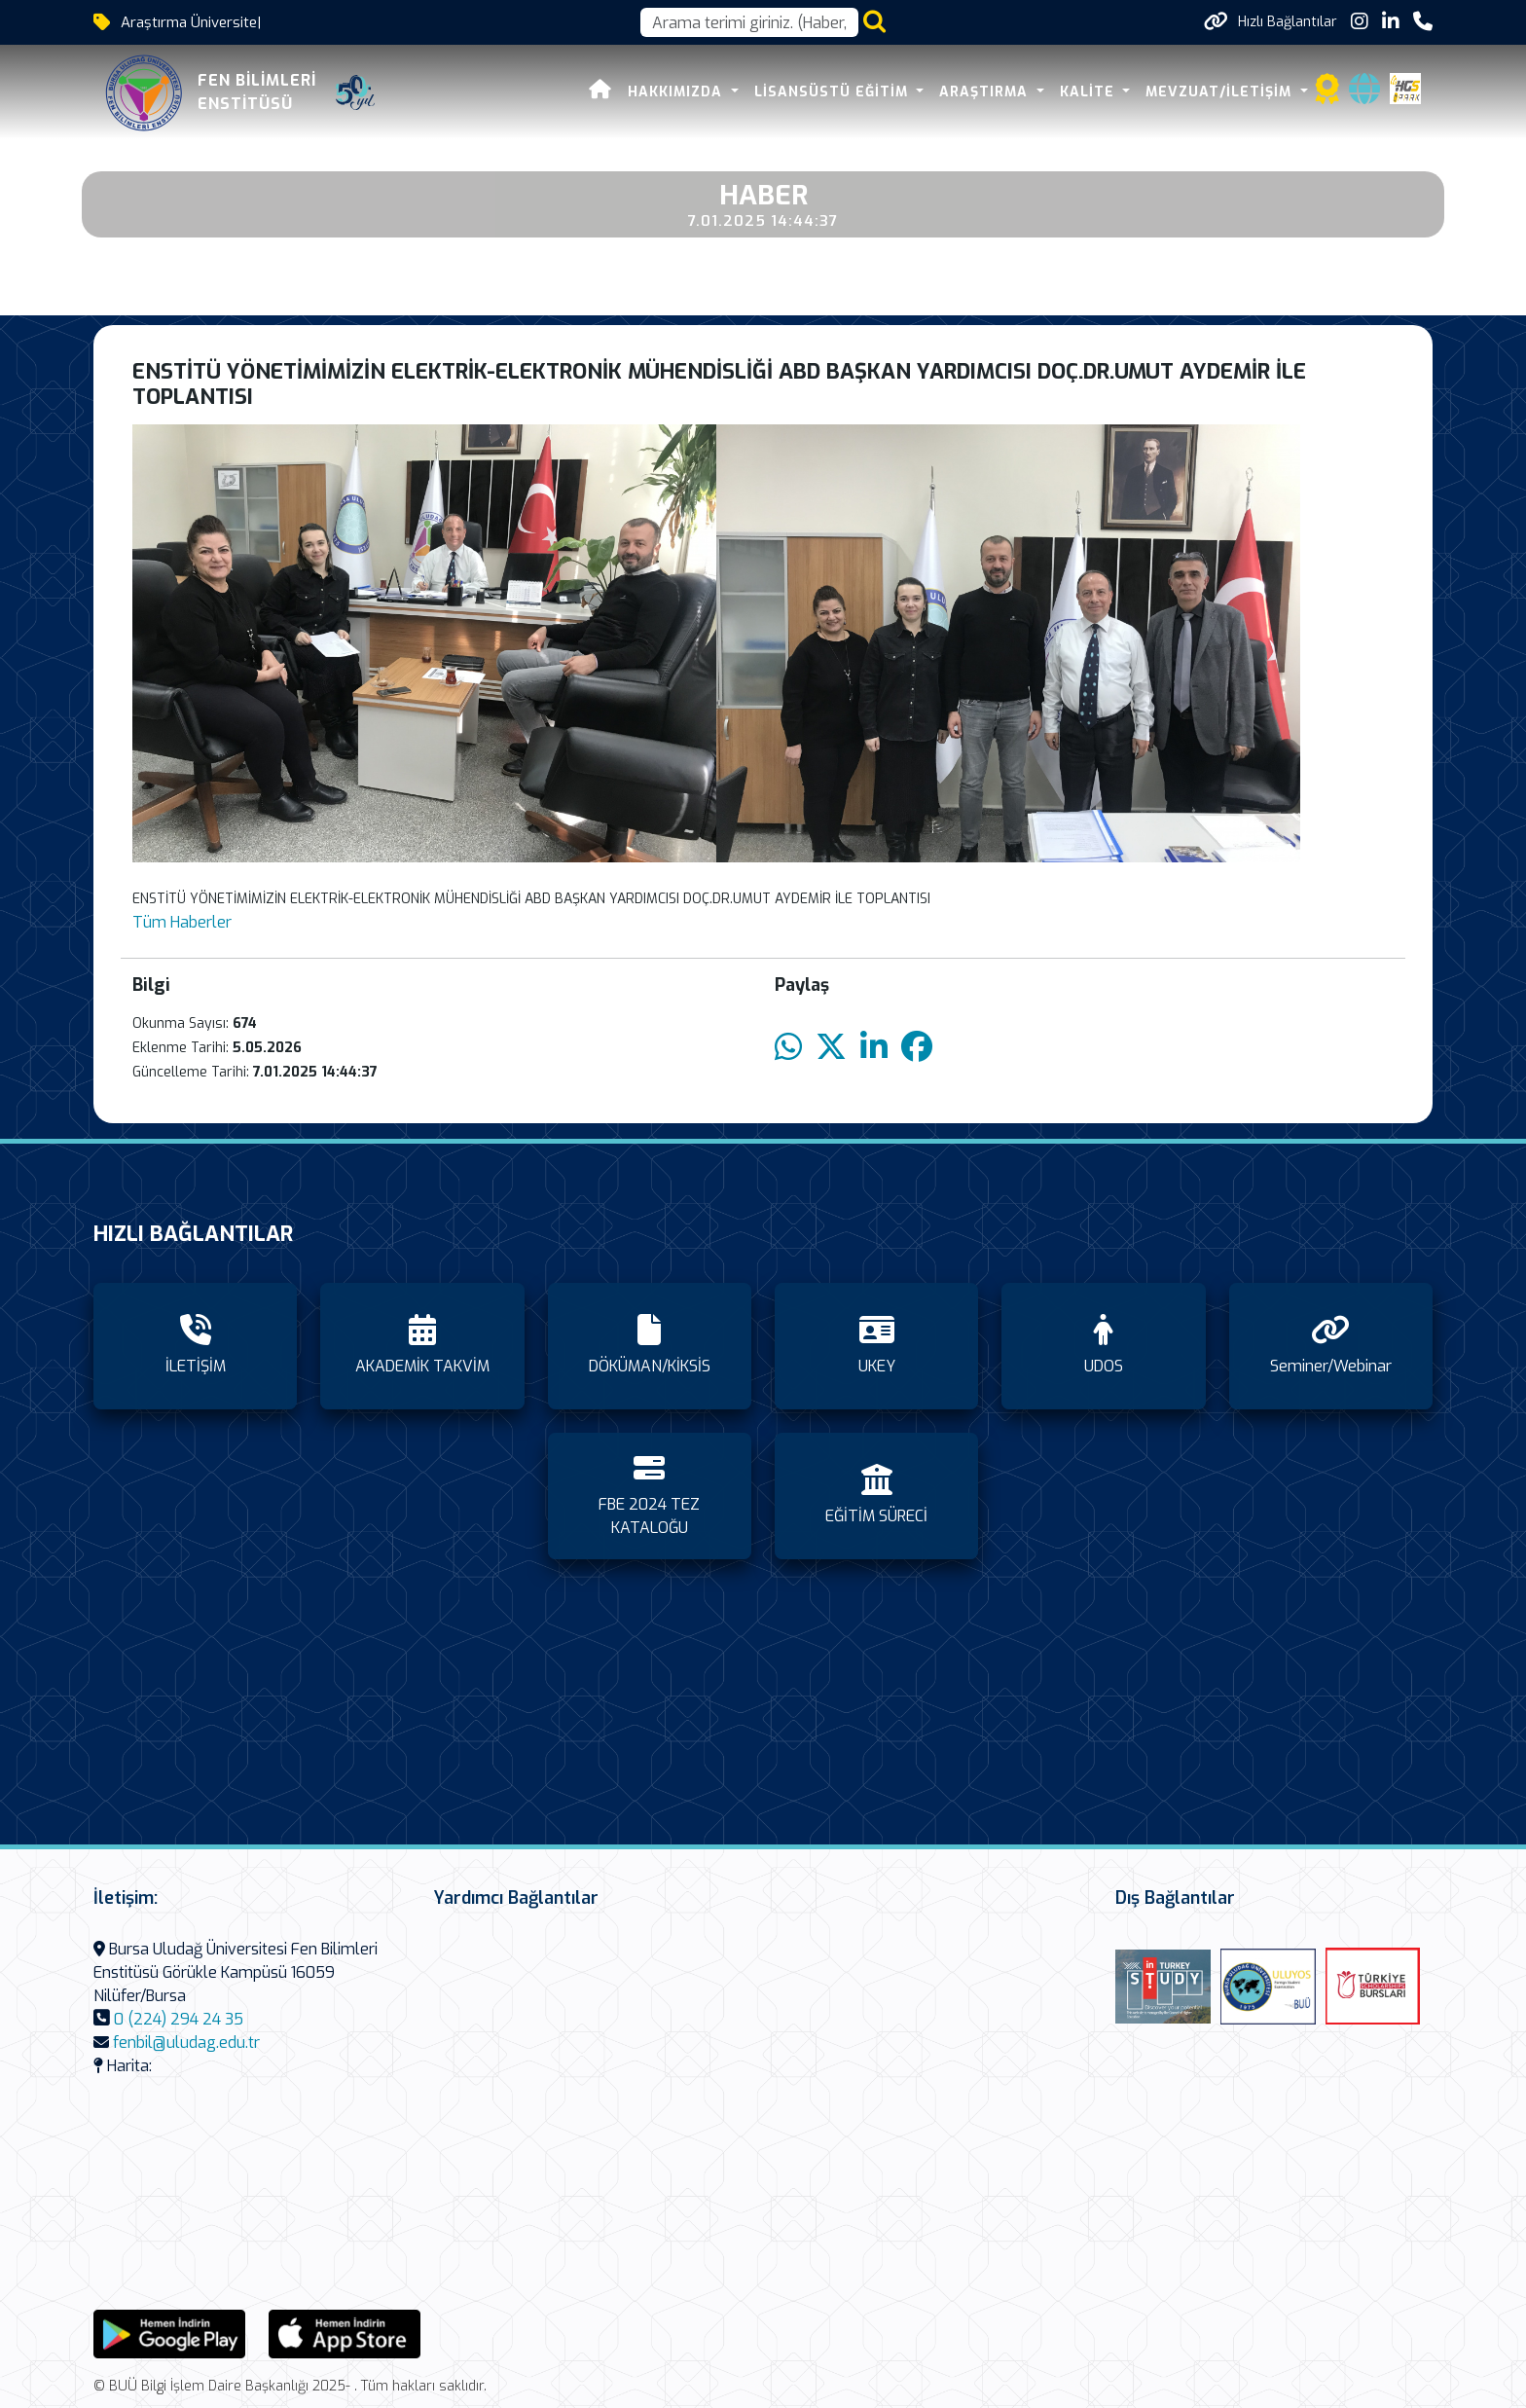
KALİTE (1089, 92)
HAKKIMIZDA (677, 92)
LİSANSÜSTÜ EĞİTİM (833, 92)
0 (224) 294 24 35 (178, 2019)
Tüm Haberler (182, 922)
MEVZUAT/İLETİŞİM (1220, 92)
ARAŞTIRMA (986, 92)
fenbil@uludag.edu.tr (186, 2042)
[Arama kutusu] (749, 22)
